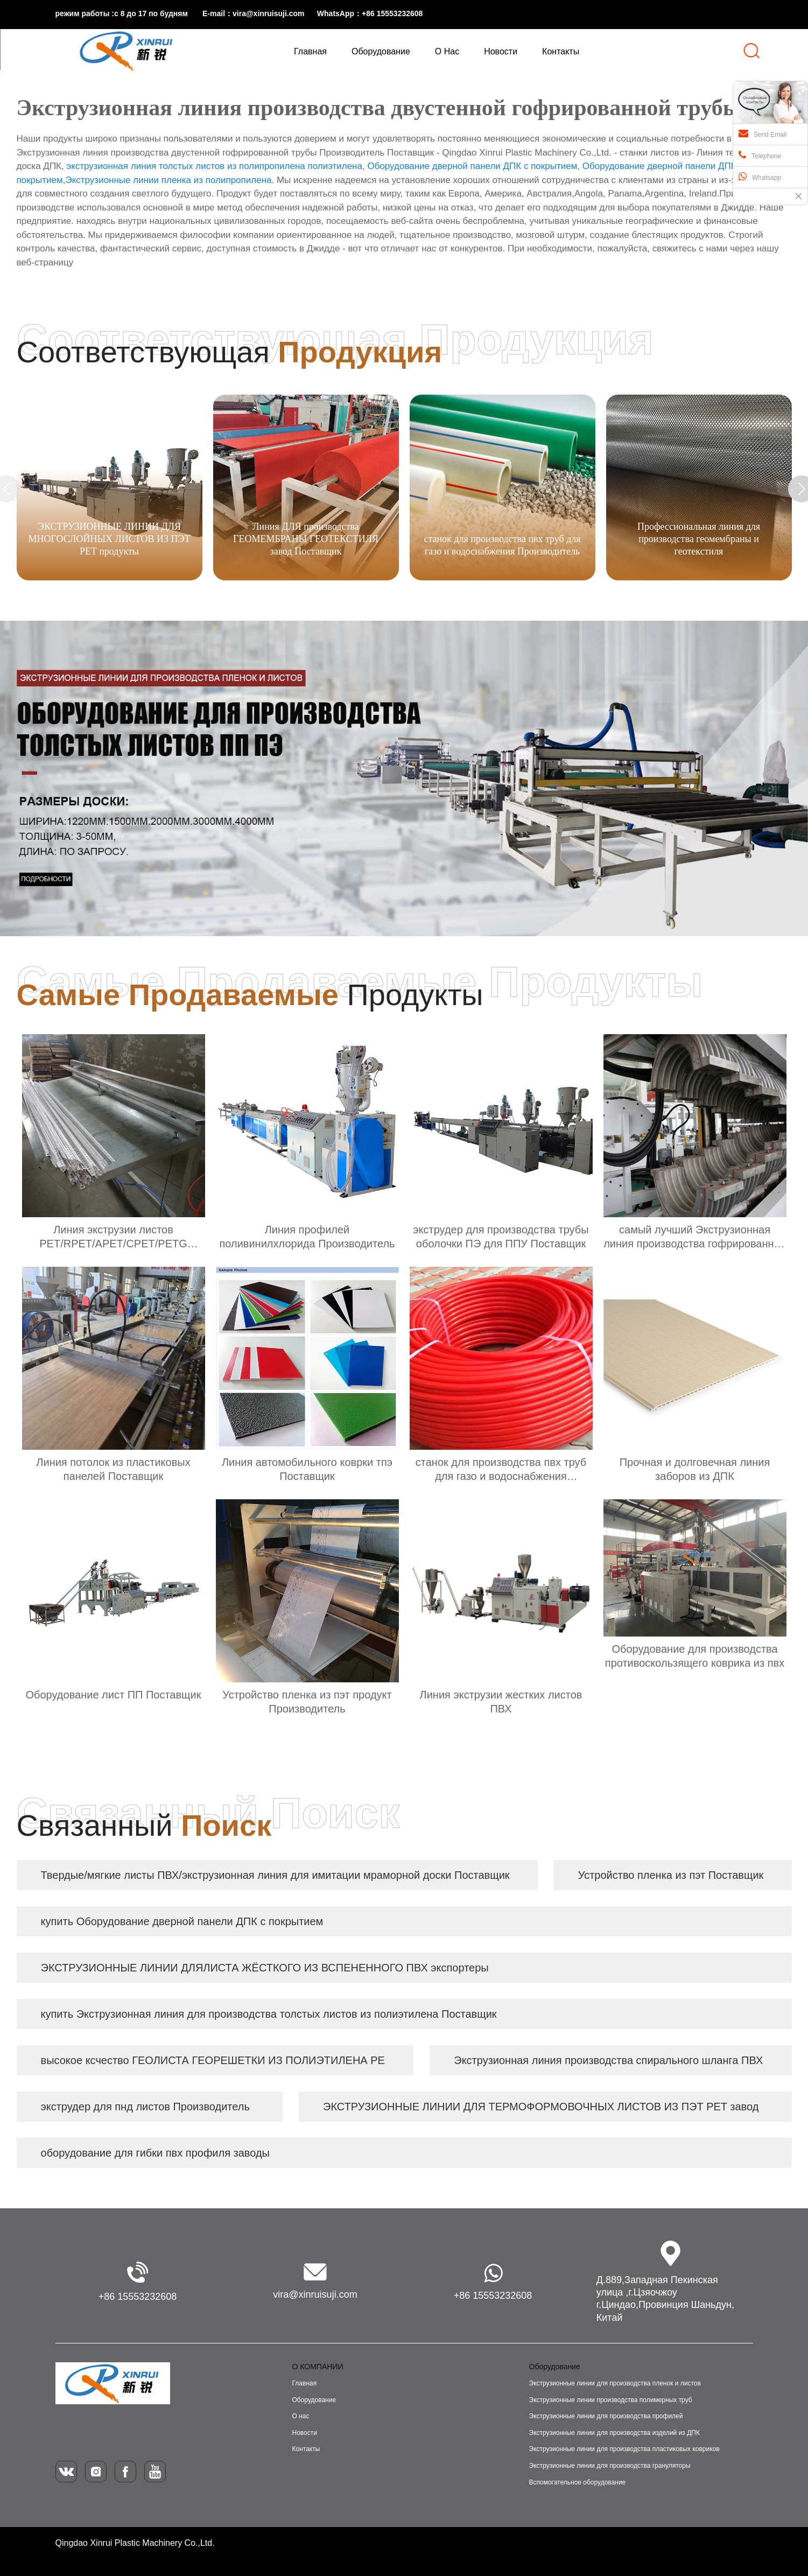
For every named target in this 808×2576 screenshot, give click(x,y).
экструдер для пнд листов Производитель (145, 2106)
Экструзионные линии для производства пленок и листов (615, 2383)
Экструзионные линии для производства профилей (606, 2416)
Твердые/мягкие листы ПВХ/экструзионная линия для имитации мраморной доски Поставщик (275, 1875)
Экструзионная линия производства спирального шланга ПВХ (608, 2060)
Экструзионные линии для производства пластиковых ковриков (624, 2449)
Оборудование (314, 2400)
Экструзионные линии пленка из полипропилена (168, 180)
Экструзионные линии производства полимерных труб (610, 2400)
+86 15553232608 (138, 2296)
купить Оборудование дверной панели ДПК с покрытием (182, 1921)
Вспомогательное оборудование (577, 2482)
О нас (301, 2416)
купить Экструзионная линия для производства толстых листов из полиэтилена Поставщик (269, 2014)
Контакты (306, 2449)
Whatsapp (760, 176)
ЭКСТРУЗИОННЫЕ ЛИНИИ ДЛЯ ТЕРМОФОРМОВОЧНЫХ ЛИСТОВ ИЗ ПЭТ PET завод (540, 2106)
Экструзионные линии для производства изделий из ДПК (614, 2433)
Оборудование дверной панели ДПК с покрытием (472, 166)
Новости (304, 2433)
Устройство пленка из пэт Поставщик (671, 1875)
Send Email (762, 133)
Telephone (760, 155)
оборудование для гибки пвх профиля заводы (155, 2153)
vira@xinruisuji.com (315, 2294)
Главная (304, 2383)
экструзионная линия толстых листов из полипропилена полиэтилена (214, 166)
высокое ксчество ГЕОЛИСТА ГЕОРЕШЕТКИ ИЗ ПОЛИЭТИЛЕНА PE (213, 2060)
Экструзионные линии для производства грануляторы (610, 2465)
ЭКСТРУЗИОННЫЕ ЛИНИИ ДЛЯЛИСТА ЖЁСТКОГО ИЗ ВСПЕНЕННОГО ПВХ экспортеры (265, 1968)
